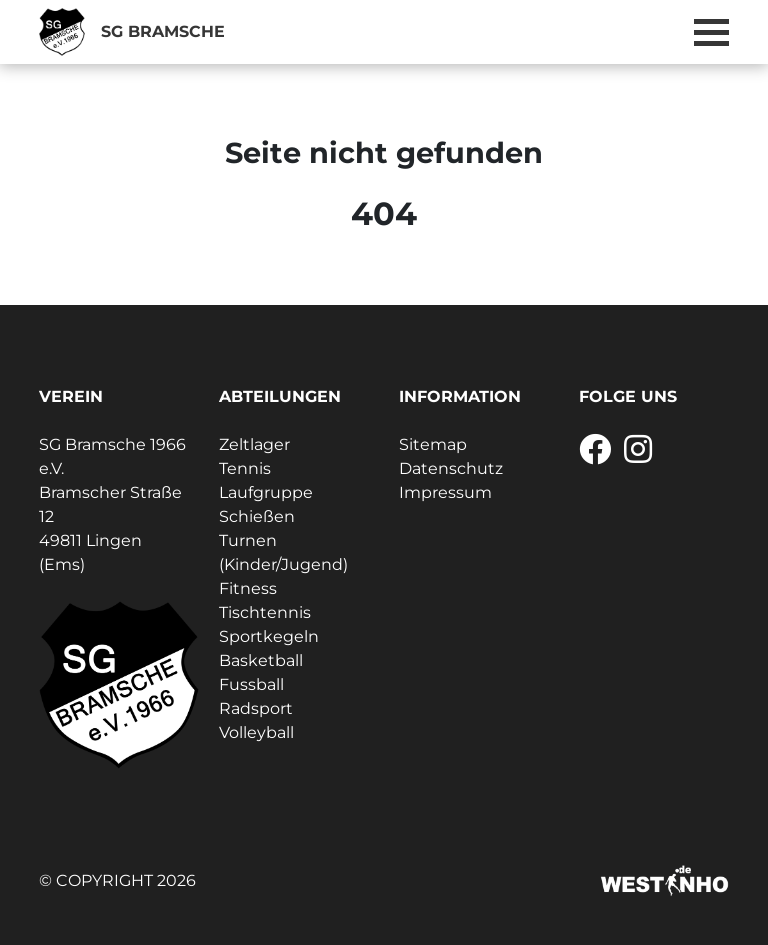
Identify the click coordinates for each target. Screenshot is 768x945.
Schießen (257, 516)
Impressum (445, 492)
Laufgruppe (266, 492)
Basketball (261, 660)
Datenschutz (451, 468)
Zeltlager (254, 444)
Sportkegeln (269, 636)
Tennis (245, 468)
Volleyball (256, 732)
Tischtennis (265, 612)
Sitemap (433, 444)
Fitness (248, 588)
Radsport (256, 708)
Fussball (251, 684)
